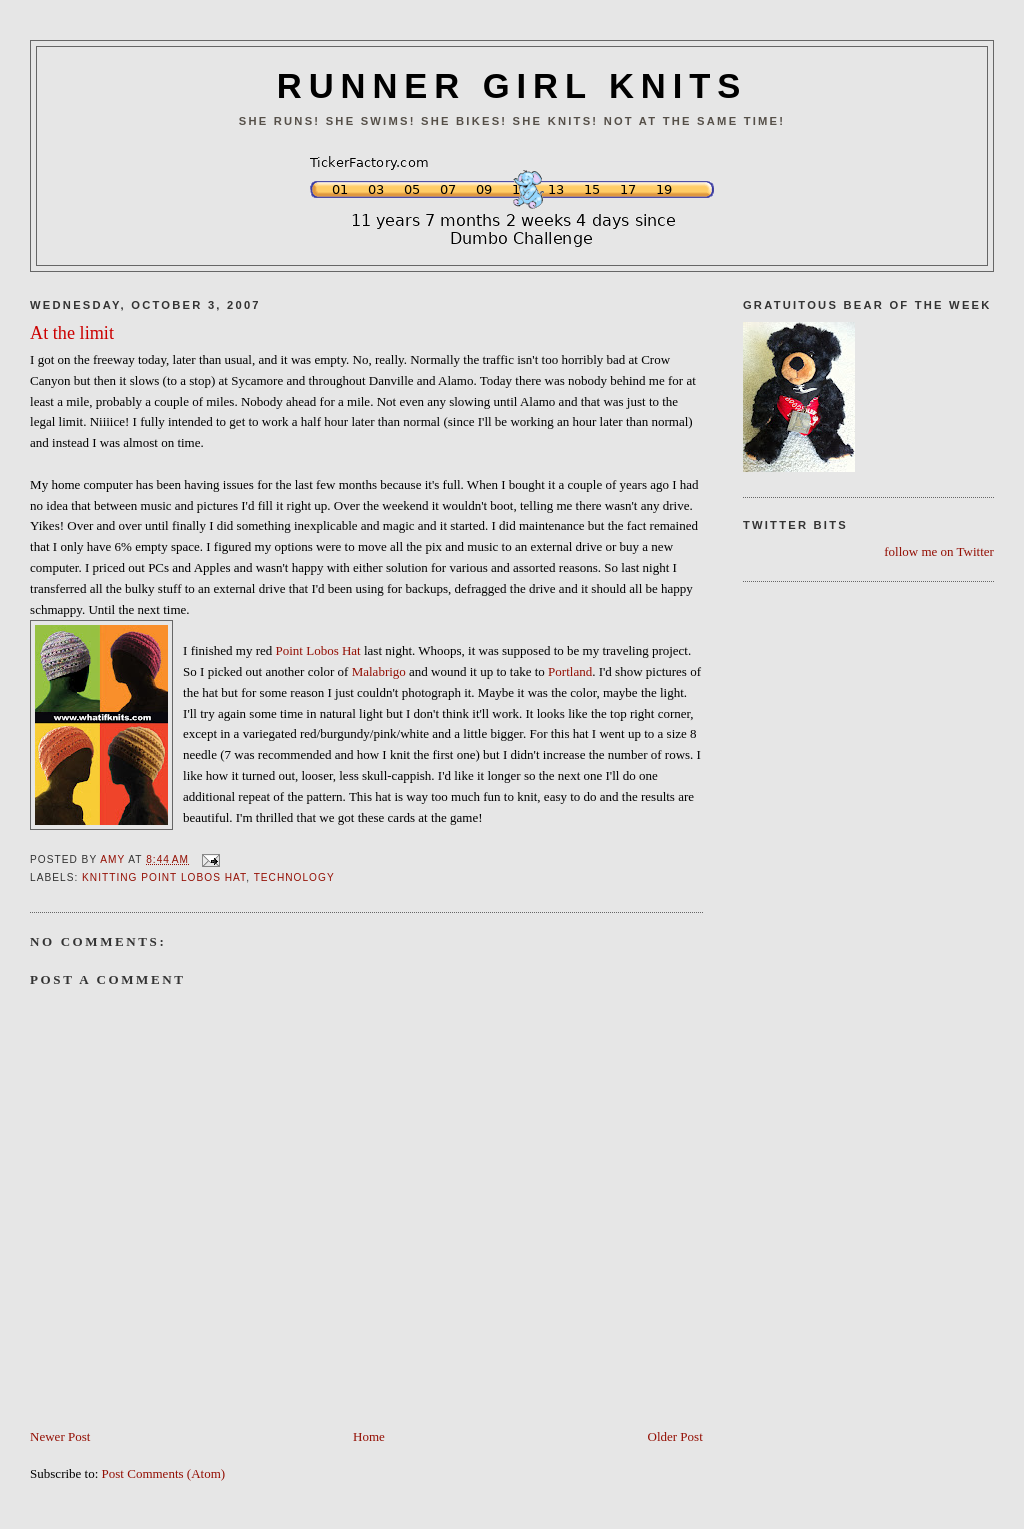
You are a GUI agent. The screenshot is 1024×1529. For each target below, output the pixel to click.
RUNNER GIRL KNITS (512, 86)
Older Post (675, 1436)
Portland (568, 671)
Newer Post (60, 1436)
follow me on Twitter (939, 551)
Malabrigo (379, 671)
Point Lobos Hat (318, 650)
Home (369, 1436)
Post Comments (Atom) (164, 1473)
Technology (294, 877)
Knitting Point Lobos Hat (164, 877)
